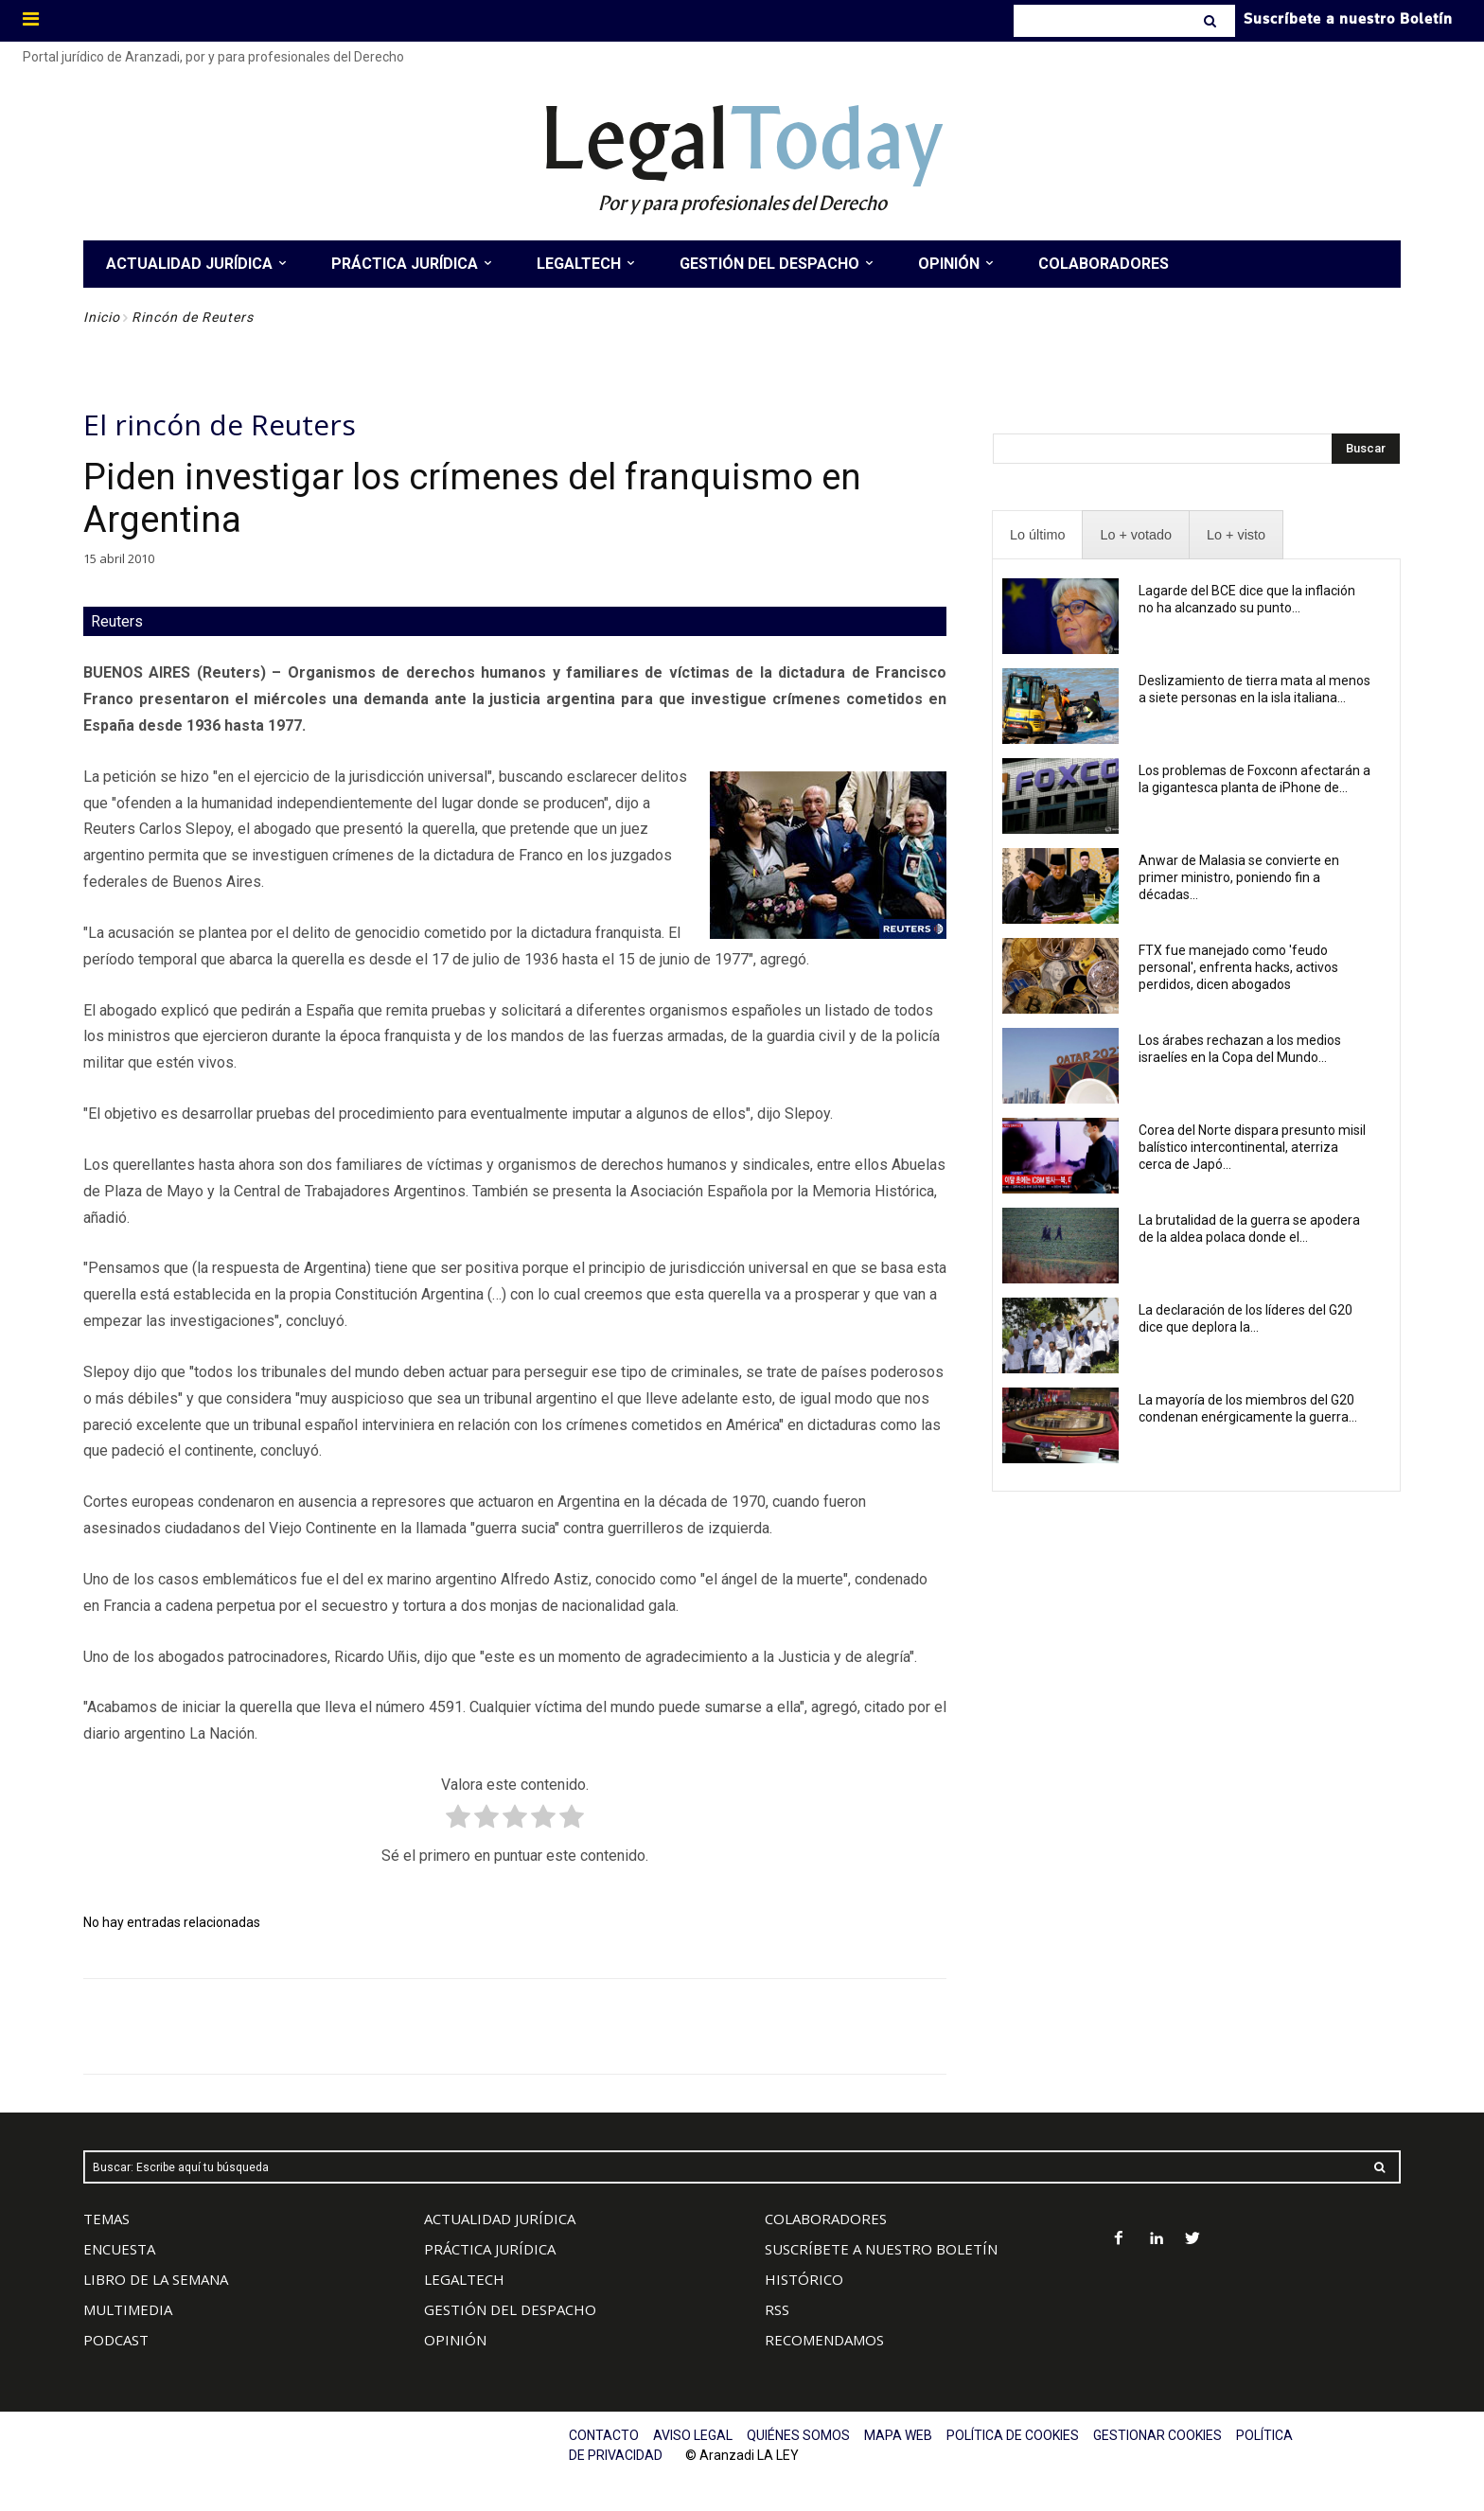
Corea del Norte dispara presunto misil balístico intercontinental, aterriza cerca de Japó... (1252, 1147)
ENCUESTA (119, 2248)
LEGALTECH (464, 2279)
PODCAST (116, 2339)
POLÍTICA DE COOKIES (1012, 2435)
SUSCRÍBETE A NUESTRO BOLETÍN (881, 2248)
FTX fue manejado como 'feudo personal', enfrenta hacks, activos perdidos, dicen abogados (1238, 967)
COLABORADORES (826, 2218)
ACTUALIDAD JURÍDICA (499, 2218)
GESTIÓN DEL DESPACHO (510, 2309)
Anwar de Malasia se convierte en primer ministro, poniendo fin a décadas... (1239, 877)
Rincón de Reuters (193, 317)
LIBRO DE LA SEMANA (155, 2279)
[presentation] (1037, 535)
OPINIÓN (455, 2339)
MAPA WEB (898, 2435)
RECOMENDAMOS (824, 2339)
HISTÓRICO (804, 2279)
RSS (777, 2309)
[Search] (1212, 21)
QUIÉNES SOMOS (798, 2435)
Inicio (101, 317)
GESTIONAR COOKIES (1157, 2435)
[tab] (1037, 535)
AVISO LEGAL (693, 2435)
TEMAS (106, 2218)
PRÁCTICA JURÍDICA (490, 2248)
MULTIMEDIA (127, 2309)
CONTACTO (604, 2435)
